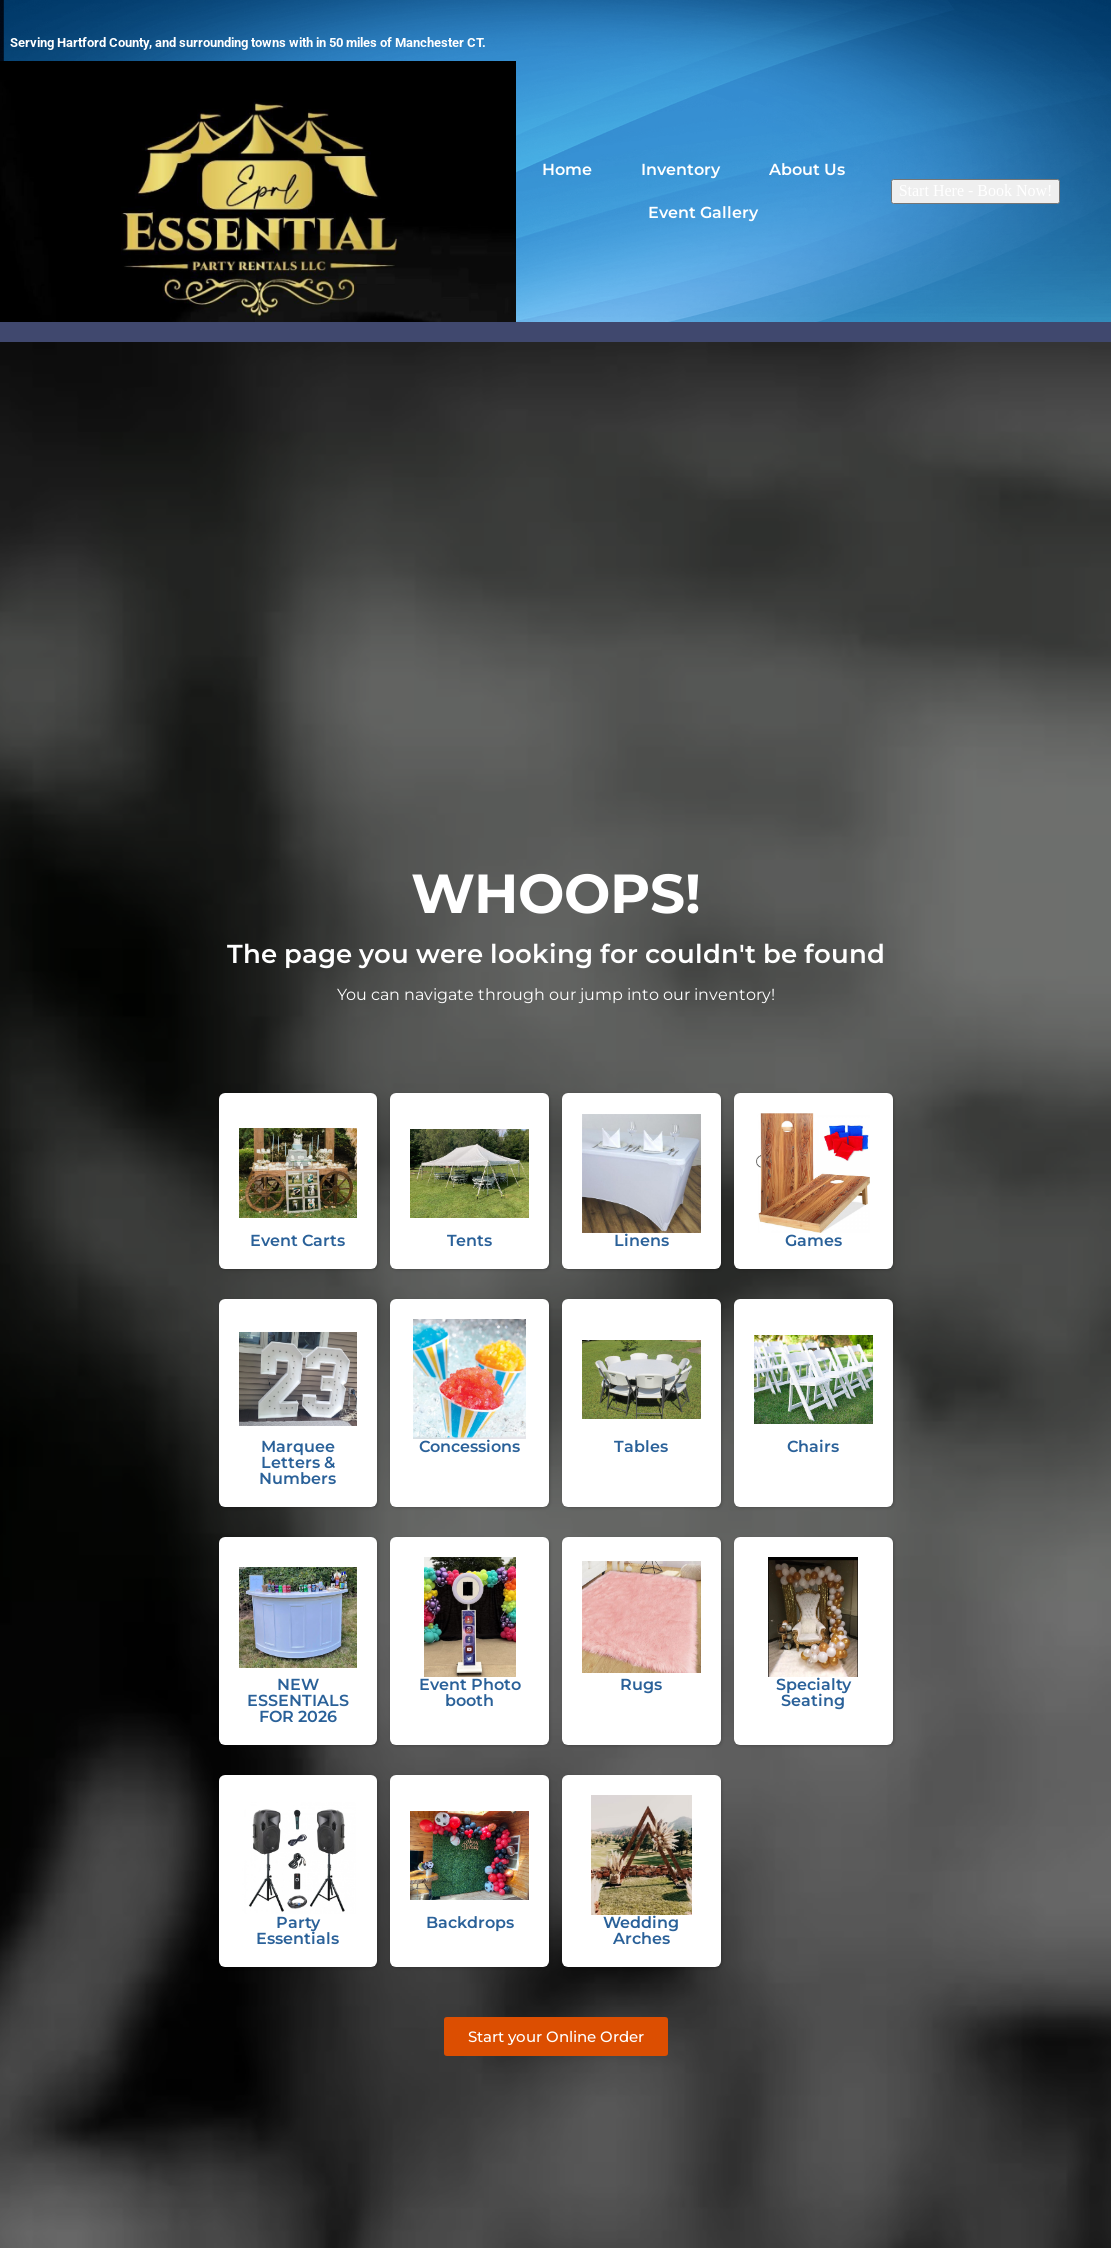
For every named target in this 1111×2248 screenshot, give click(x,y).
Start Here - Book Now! (976, 190)
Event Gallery (703, 214)
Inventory (680, 168)
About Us (812, 169)
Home (567, 168)
